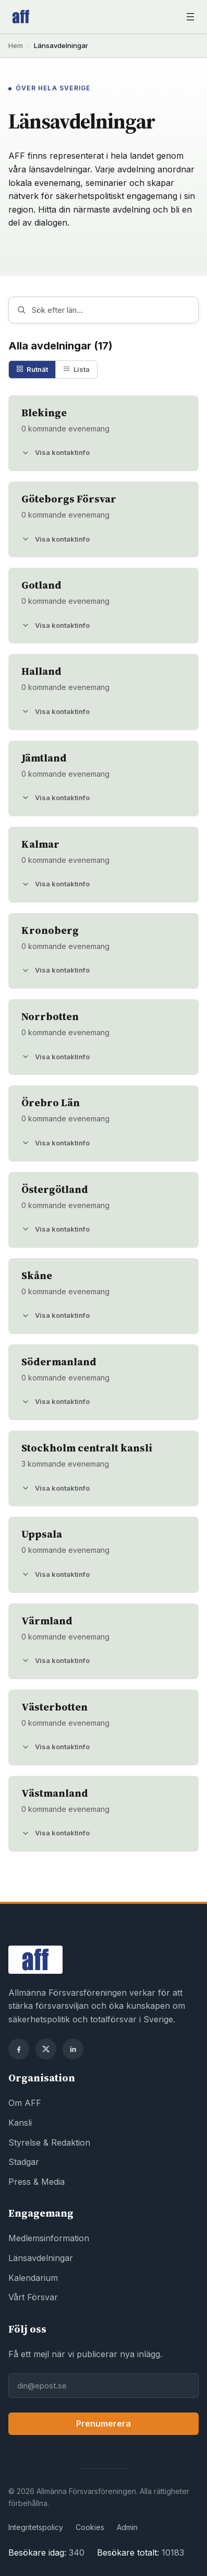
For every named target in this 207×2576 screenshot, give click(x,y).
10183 (173, 2552)
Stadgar (23, 2162)
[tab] (32, 369)
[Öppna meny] (190, 16)
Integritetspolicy (35, 2527)
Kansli (20, 2122)
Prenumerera (103, 2423)
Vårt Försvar (33, 2297)
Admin (127, 2527)
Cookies (90, 2527)
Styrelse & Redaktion (49, 2142)
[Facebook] (18, 2049)
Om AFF (24, 2103)
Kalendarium (33, 2278)
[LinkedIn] (73, 2049)
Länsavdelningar (40, 2258)
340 (76, 2552)
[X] (45, 2049)
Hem (15, 45)
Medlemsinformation (48, 2238)
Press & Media (36, 2181)
